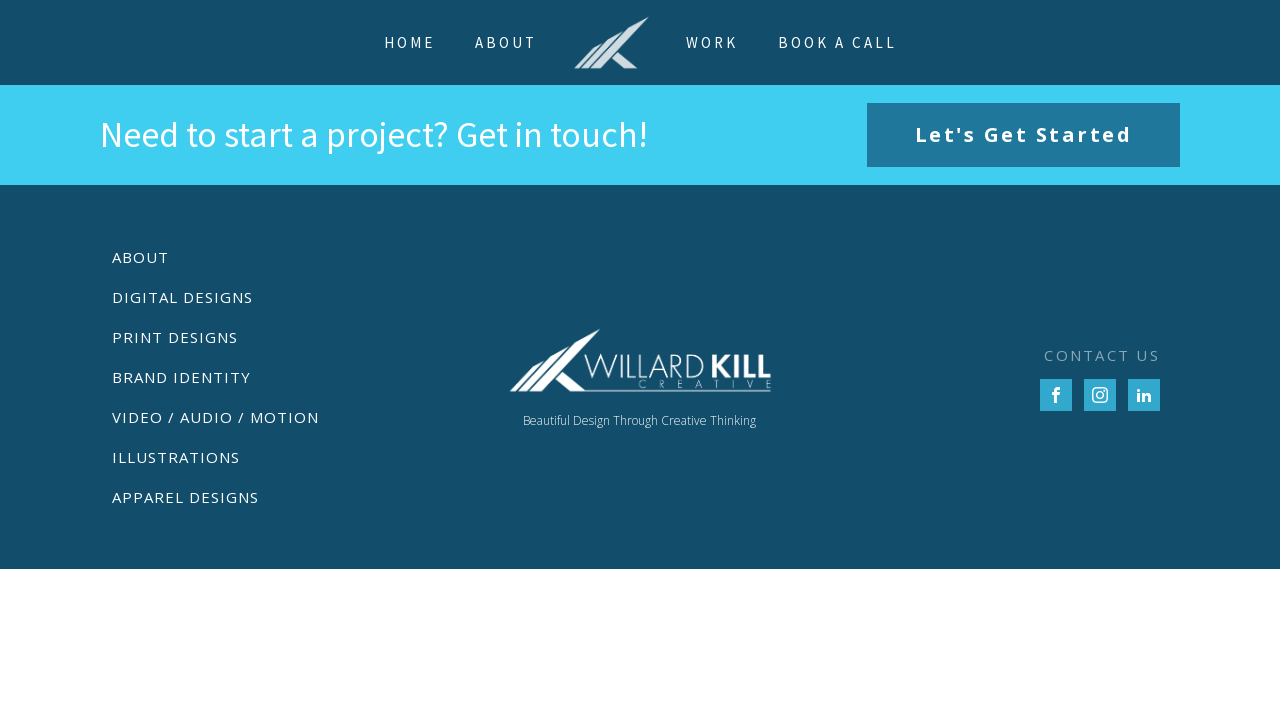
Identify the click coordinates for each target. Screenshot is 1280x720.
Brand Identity (181, 377)
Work (712, 42)
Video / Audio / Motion (215, 417)
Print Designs (175, 337)
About (506, 42)
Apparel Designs (185, 497)
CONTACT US (1102, 355)
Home (409, 42)
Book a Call (837, 42)
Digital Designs (182, 297)
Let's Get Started (1024, 134)
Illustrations (176, 457)
